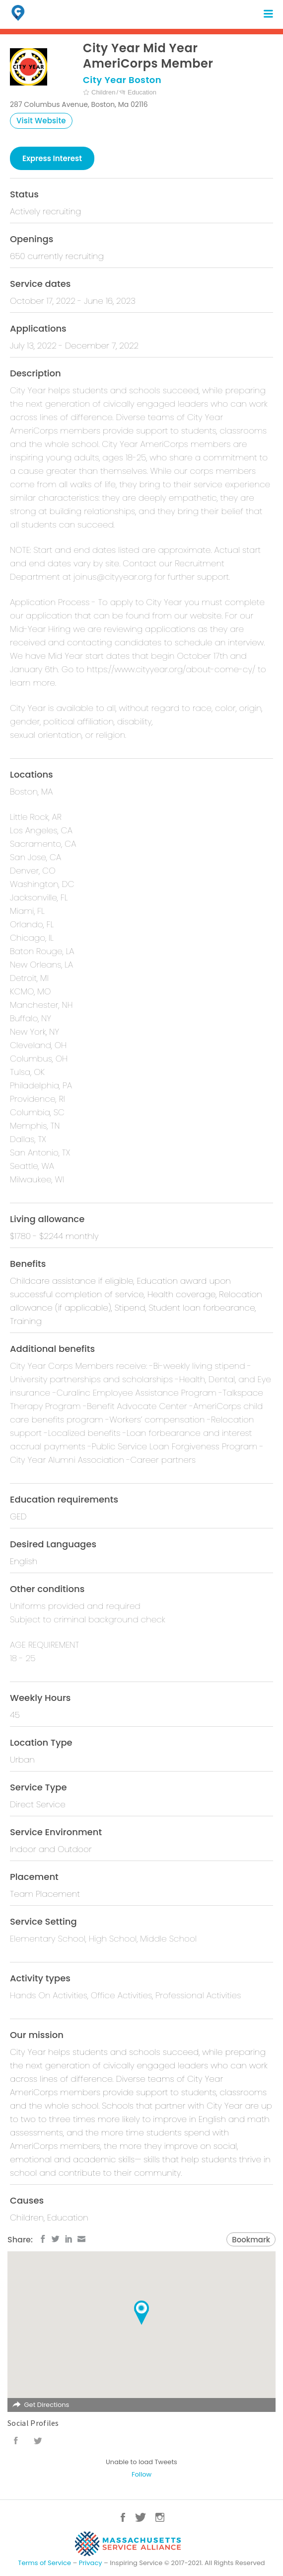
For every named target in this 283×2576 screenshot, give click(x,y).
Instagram (159, 2517)
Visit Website (41, 120)
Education (137, 92)
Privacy (90, 2563)
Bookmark (251, 2239)
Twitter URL (37, 2440)
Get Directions (46, 2404)
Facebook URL (15, 2440)
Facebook (123, 2517)
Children (99, 92)
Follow (141, 2474)
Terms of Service (44, 2563)
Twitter (140, 2517)
